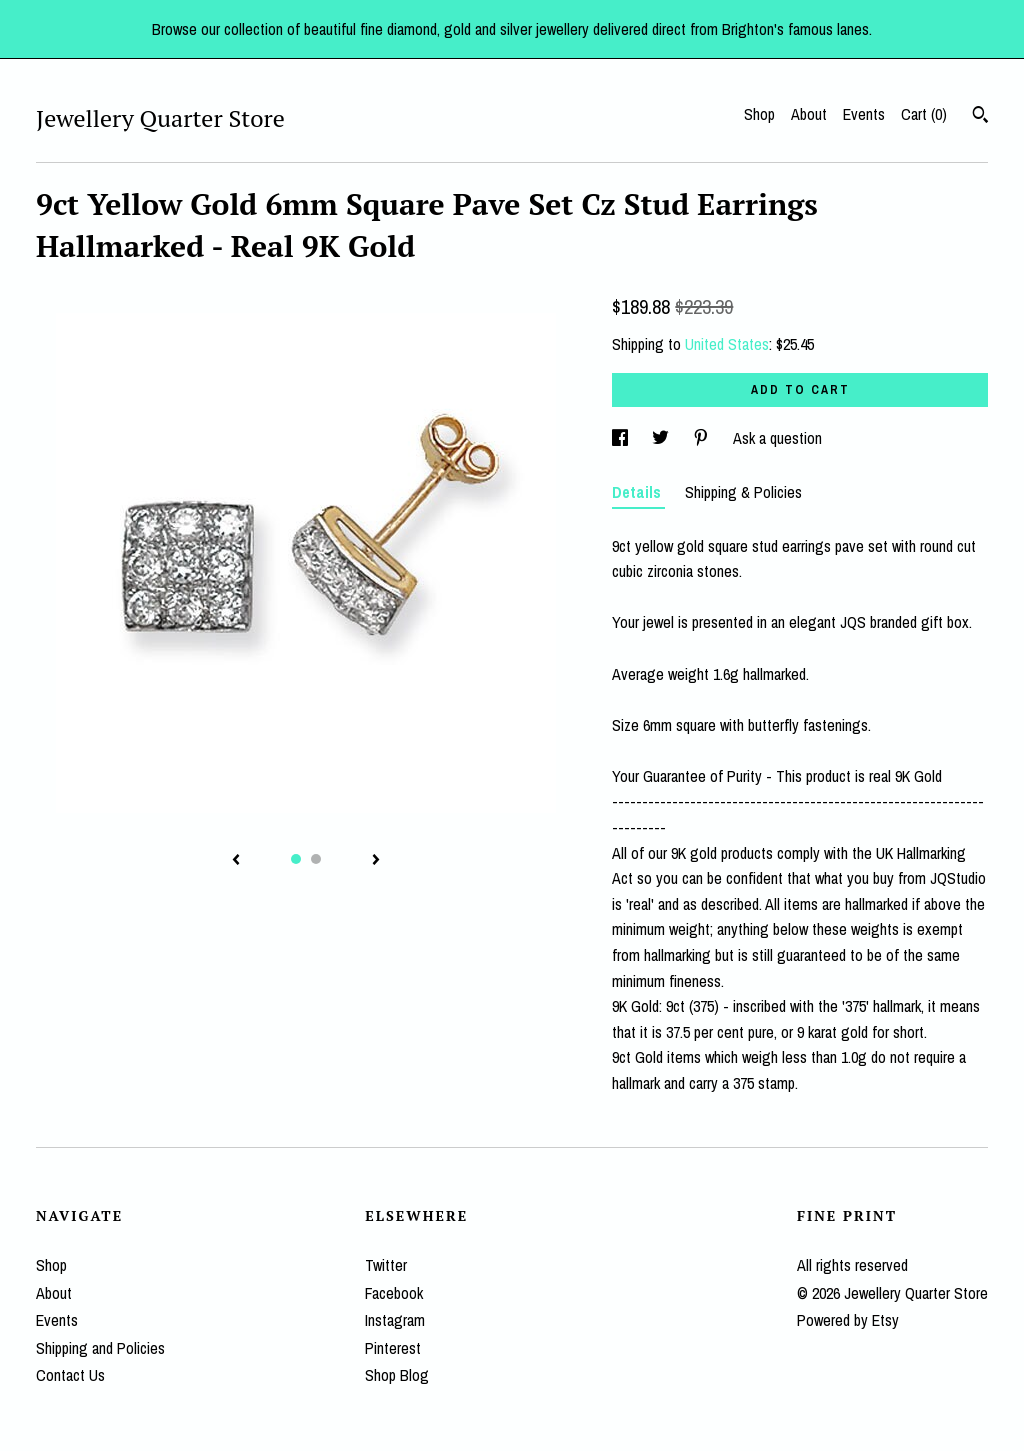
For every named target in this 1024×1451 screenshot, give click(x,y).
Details (638, 492)
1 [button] (296, 859)
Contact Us (70, 1375)
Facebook (394, 1293)
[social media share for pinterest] (703, 438)
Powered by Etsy (848, 1320)
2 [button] (316, 859)
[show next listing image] (376, 861)
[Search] (980, 117)
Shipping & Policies (743, 492)
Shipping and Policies (100, 1348)
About (809, 114)
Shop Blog (397, 1375)
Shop (759, 114)
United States (727, 344)
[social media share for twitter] (662, 438)
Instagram (395, 1320)
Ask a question (777, 438)
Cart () (924, 114)
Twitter (386, 1265)
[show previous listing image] (236, 861)
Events (864, 114)
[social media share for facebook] (622, 438)
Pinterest (393, 1348)
